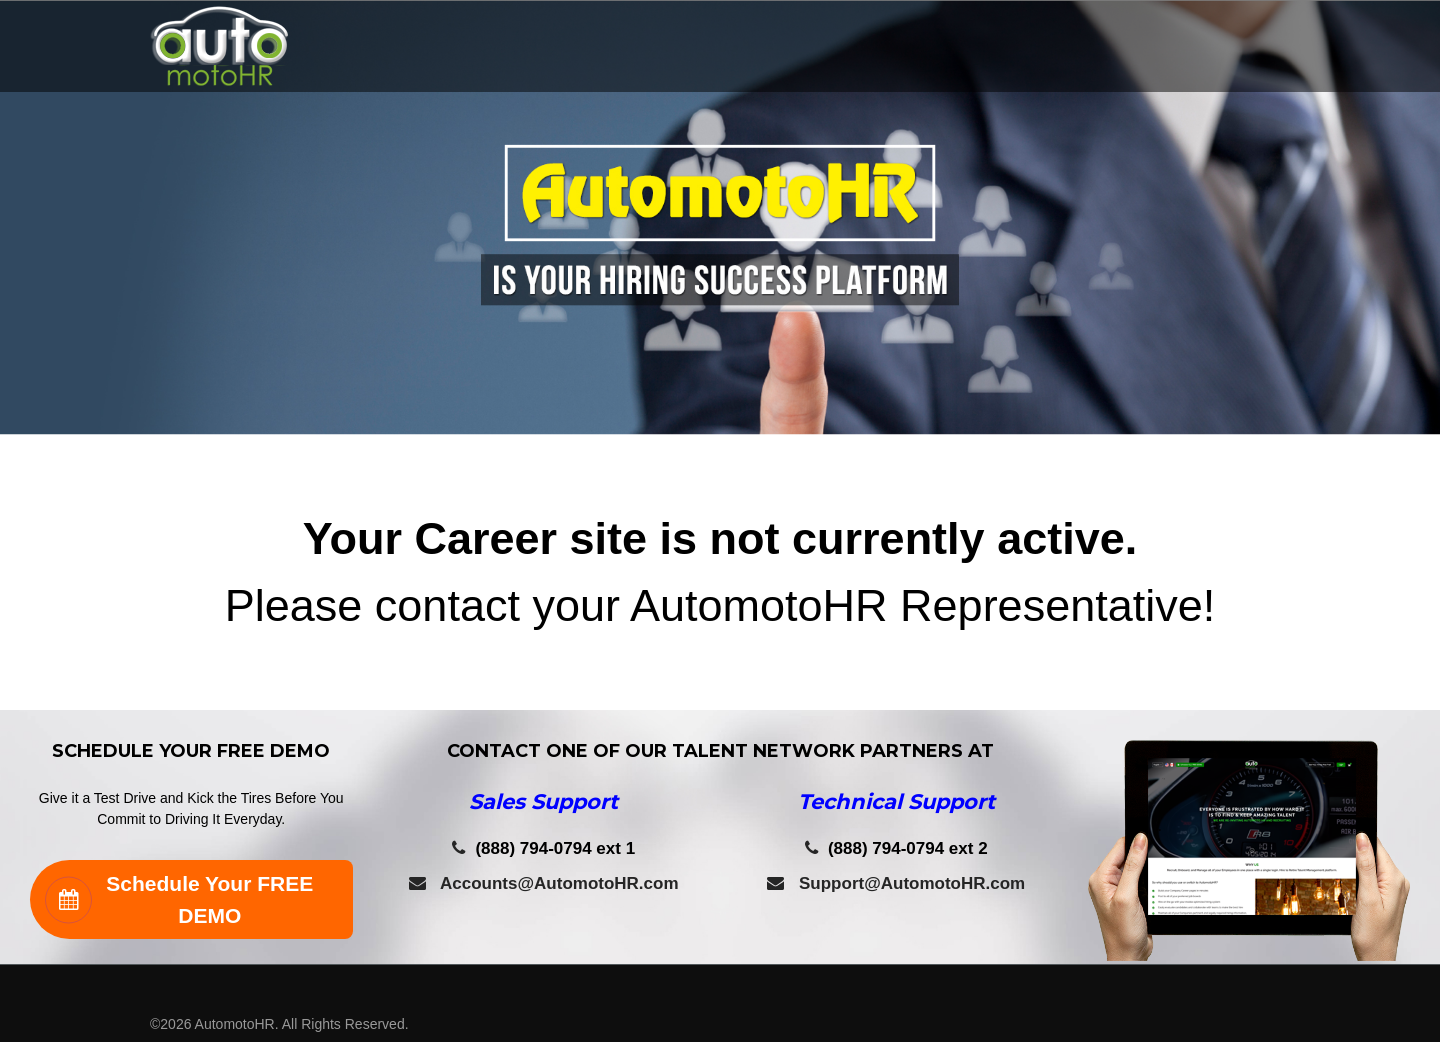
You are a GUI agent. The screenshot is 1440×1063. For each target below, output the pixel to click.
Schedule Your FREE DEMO (179, 899)
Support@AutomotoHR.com (896, 883)
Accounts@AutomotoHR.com (544, 883)
